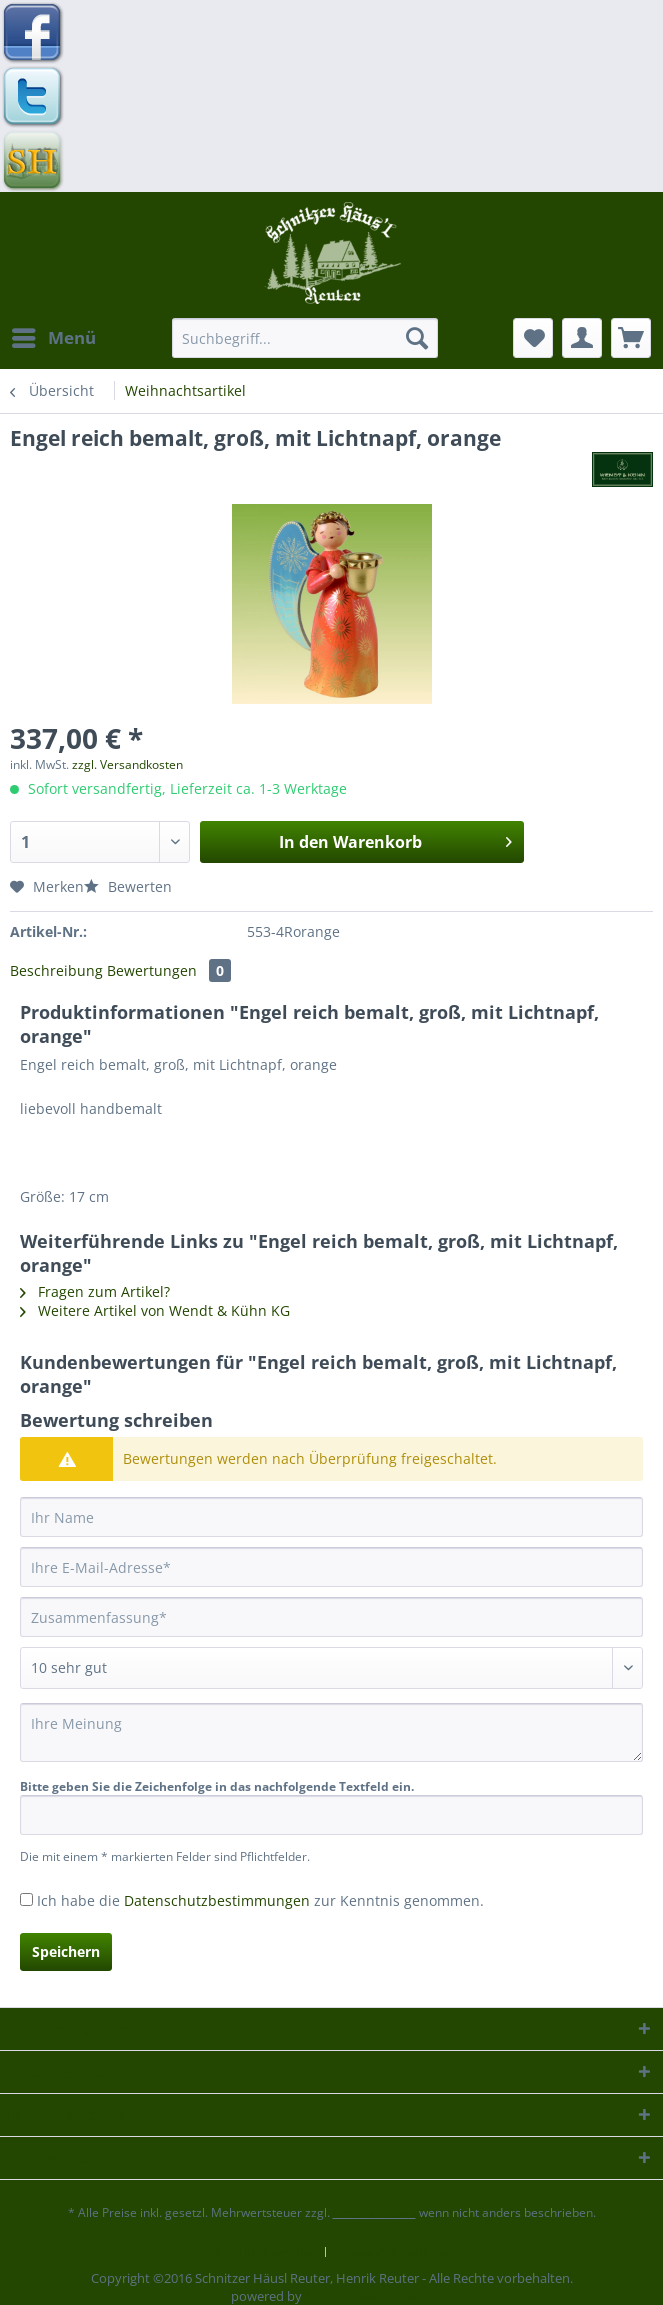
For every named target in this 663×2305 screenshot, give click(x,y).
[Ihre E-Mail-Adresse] (331, 1567)
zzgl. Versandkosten (127, 764)
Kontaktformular (265, 2252)
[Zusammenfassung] (331, 1617)
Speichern (66, 1951)
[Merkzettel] (533, 338)
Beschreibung (56, 970)
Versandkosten (374, 2212)
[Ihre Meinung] (331, 1732)
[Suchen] (417, 338)
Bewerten (128, 886)
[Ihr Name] (331, 1517)
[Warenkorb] (631, 338)
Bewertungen (169, 970)
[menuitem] (53, 338)
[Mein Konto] (582, 338)
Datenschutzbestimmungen (217, 1900)
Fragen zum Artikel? (95, 1291)
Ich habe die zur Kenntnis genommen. (260, 1900)
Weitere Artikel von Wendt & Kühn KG (155, 1310)
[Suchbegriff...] (304, 338)
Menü (54, 335)
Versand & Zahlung (393, 2252)
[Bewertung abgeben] (331, 1668)
